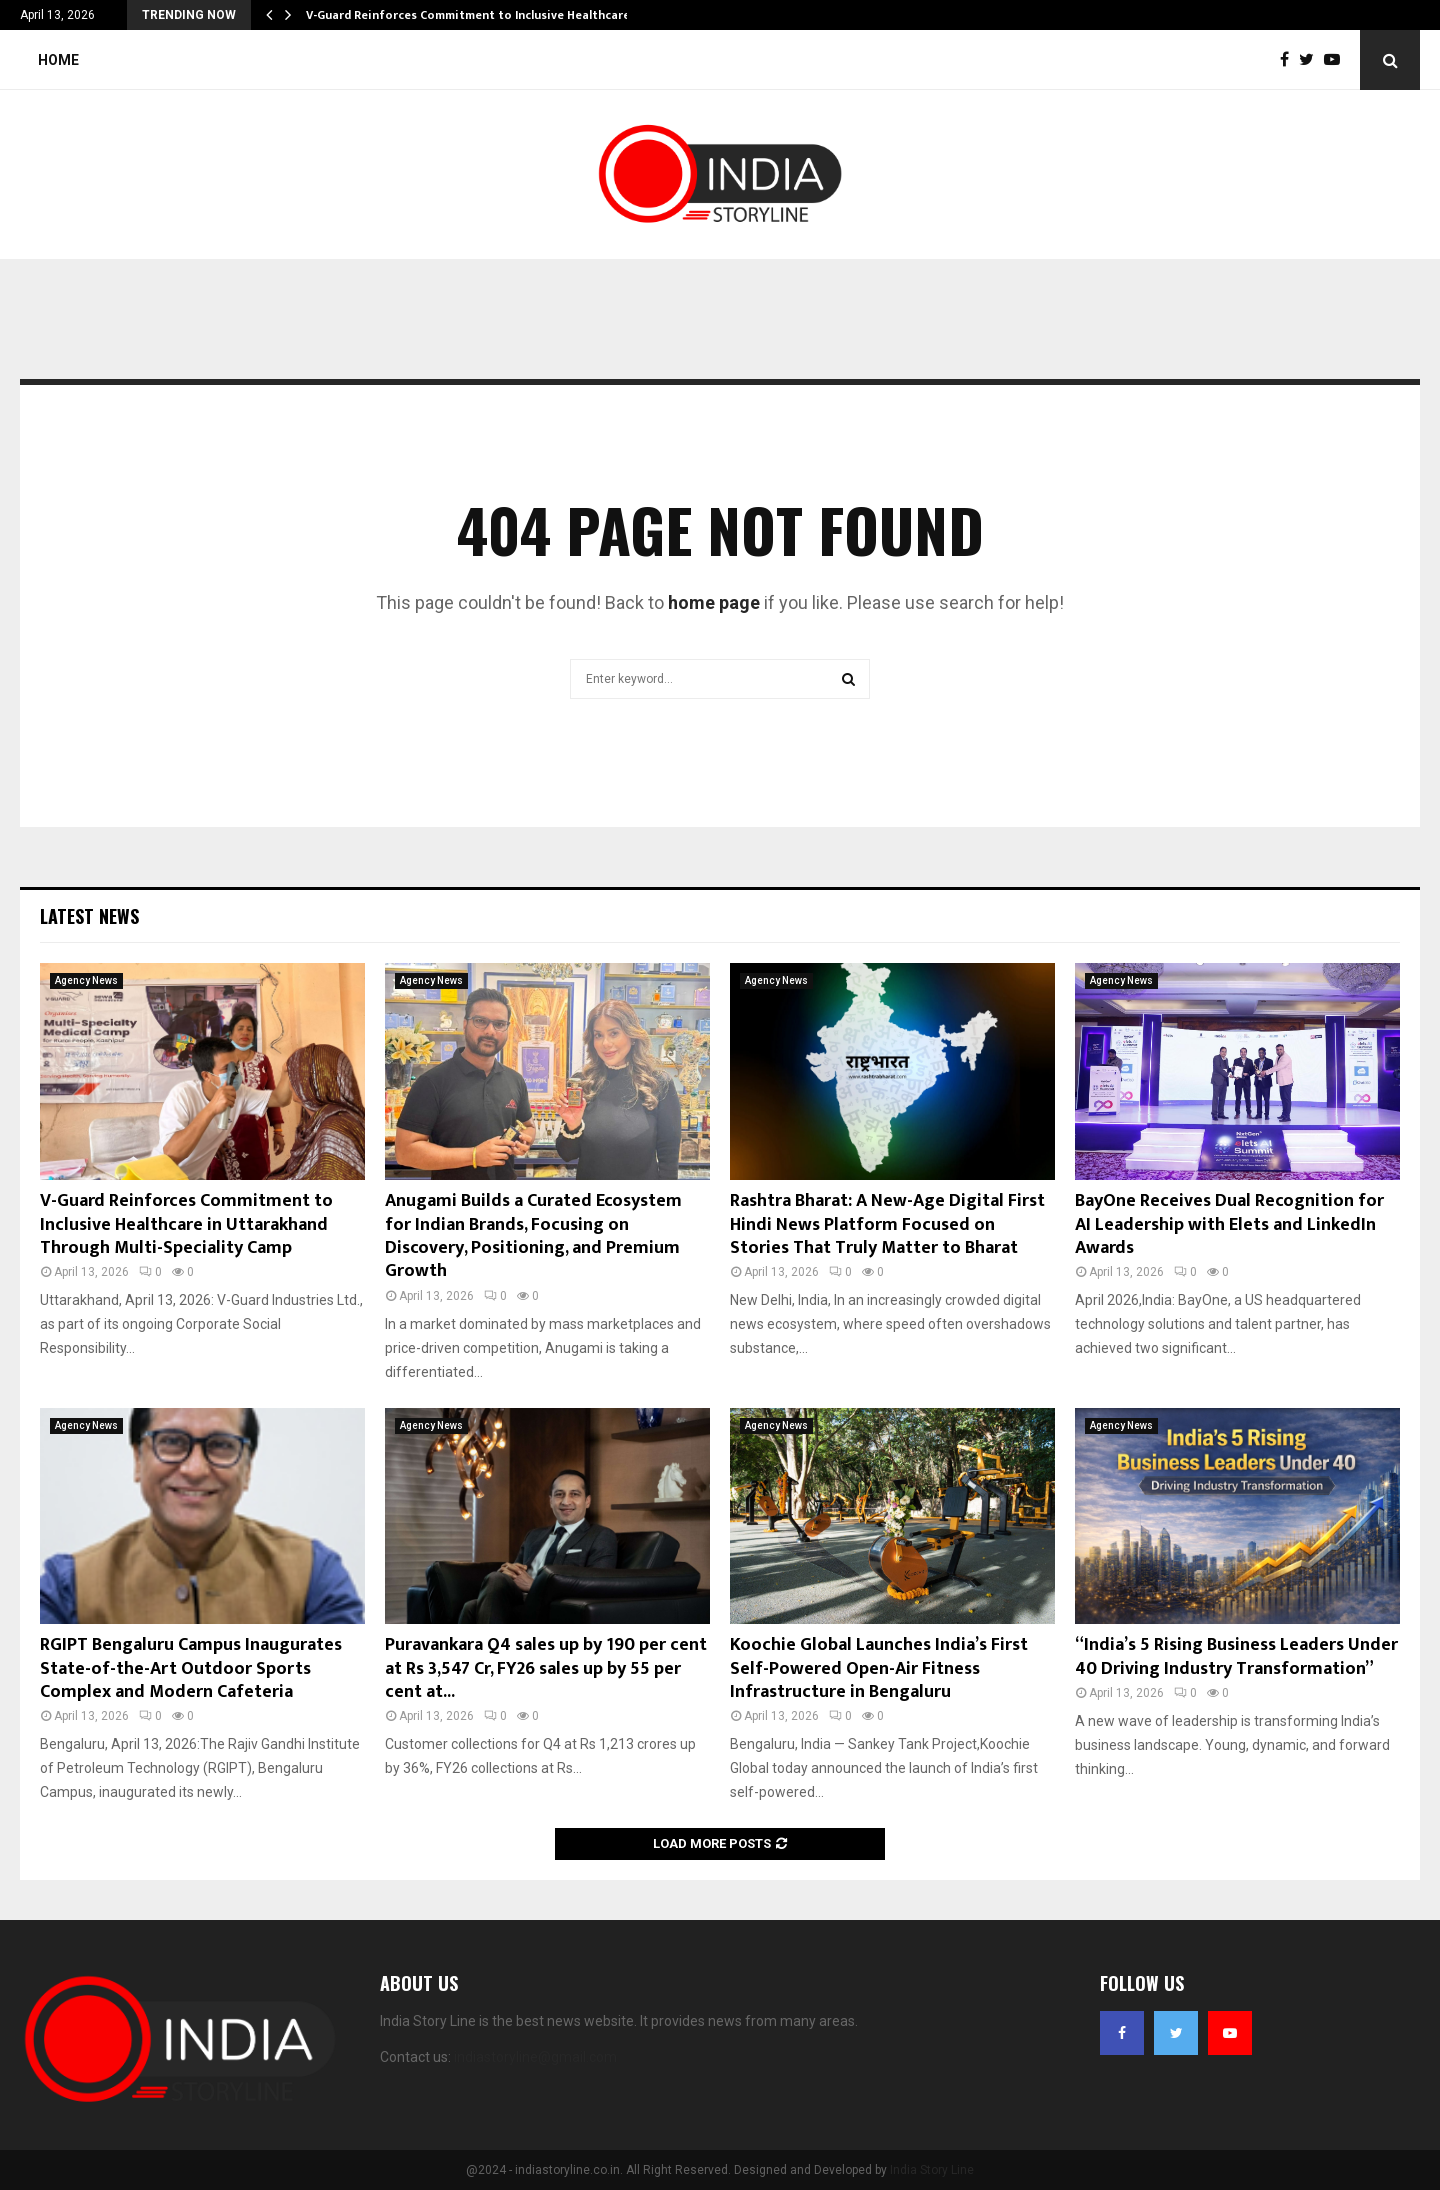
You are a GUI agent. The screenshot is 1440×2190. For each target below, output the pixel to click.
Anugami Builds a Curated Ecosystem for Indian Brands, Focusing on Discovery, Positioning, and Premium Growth (533, 1236)
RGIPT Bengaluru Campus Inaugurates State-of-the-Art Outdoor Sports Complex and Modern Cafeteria (191, 1668)
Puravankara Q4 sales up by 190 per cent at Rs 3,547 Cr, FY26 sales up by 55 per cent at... (546, 1668)
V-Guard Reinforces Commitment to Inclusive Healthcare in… (480, 15)
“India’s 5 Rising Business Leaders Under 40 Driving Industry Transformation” (1236, 1656)
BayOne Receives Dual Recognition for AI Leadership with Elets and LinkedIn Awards (1229, 1224)
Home (58, 60)
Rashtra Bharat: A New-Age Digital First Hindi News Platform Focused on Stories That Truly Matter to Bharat (887, 1224)
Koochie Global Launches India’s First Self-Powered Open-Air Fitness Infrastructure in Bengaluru (879, 1668)
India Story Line (932, 2170)
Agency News (86, 980)
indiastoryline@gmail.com (535, 2057)
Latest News (89, 916)
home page (714, 602)
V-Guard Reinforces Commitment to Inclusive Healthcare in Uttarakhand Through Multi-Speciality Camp (186, 1224)
